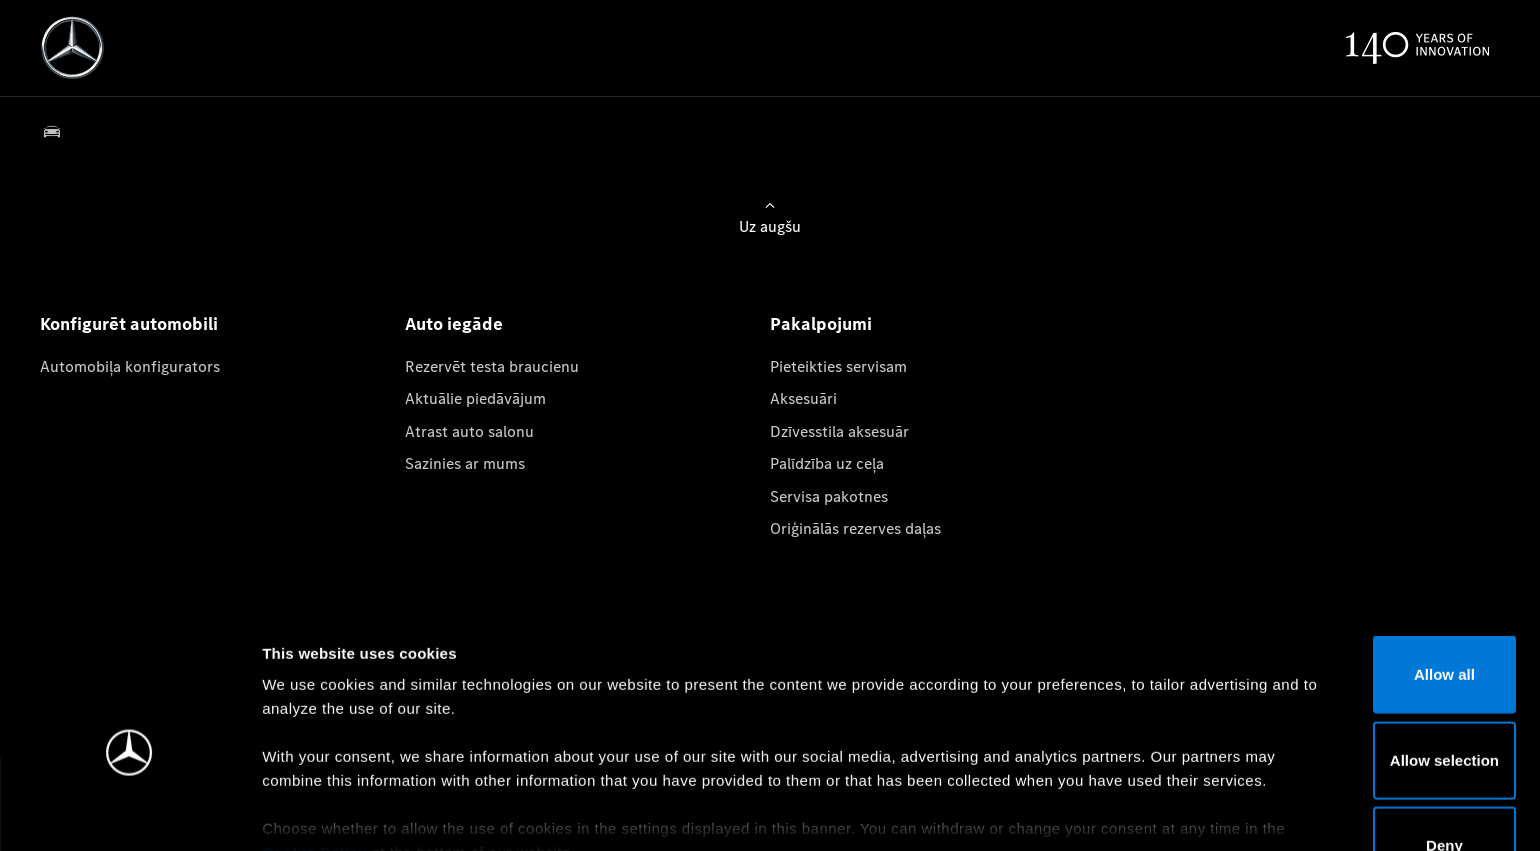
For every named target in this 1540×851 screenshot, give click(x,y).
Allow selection (1372, 656)
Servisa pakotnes (829, 496)
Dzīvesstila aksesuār (839, 431)
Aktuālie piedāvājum (475, 398)
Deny (1373, 742)
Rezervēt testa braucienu (492, 366)
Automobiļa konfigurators (130, 366)
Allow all (1373, 571)
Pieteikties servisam (838, 366)
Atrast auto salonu (469, 431)
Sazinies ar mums (465, 463)
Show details (1048, 811)
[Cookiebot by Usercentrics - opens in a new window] (129, 812)
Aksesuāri (803, 398)
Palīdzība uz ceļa (827, 463)
